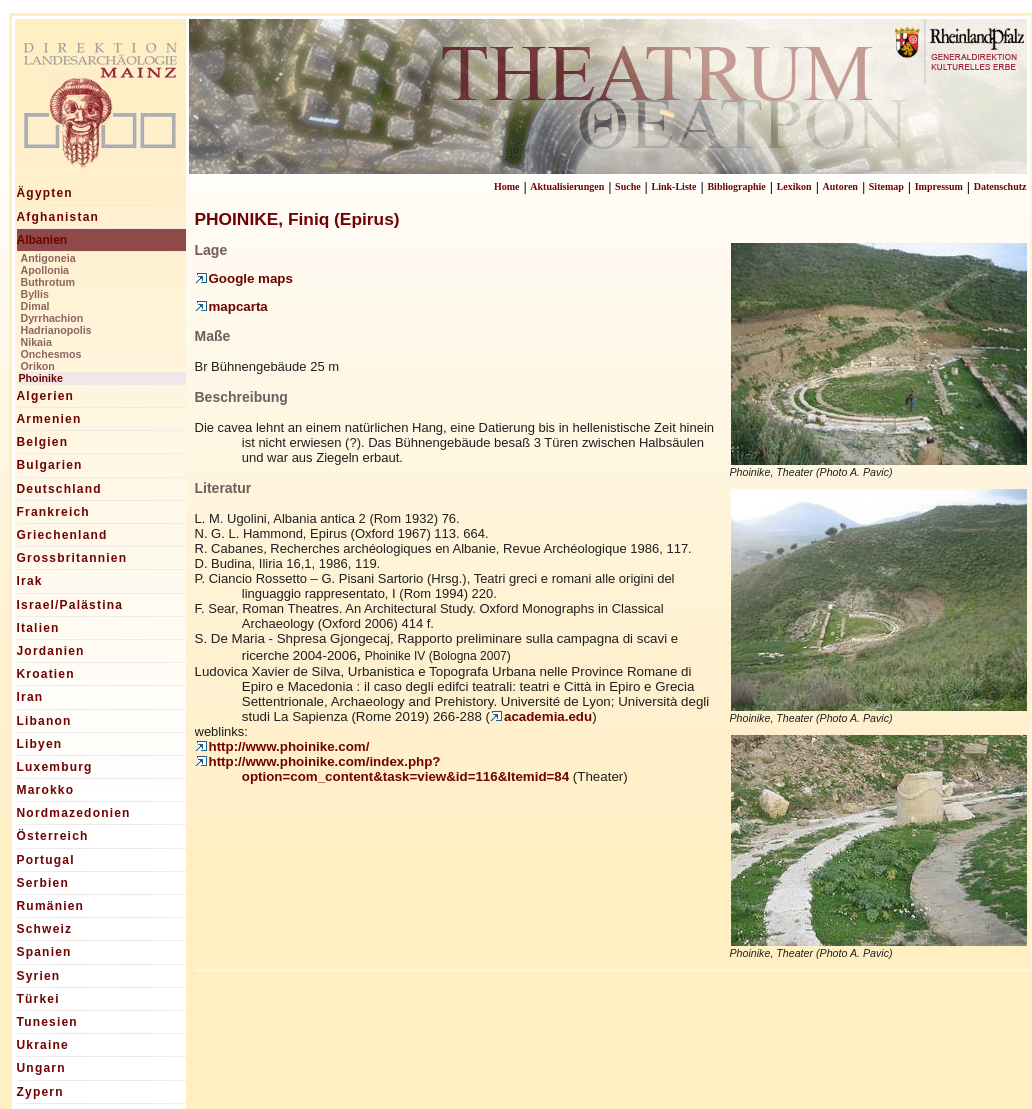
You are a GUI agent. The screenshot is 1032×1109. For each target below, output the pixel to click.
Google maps (244, 278)
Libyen (40, 744)
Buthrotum (48, 282)
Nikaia (36, 342)
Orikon (38, 366)
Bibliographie (736, 186)
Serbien (43, 883)
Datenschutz (1000, 186)
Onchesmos (51, 354)
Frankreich (53, 512)
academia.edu (541, 716)
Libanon (44, 721)
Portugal (46, 860)
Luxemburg (55, 767)
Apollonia (45, 270)
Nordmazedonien (74, 813)
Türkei (38, 999)
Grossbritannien (72, 558)
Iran (30, 697)
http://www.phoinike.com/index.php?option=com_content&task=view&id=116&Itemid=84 (382, 769)
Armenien (49, 419)
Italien (38, 628)
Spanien (44, 952)
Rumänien (51, 906)
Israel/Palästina (70, 605)
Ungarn (41, 1068)
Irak (30, 581)
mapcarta (231, 306)
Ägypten (45, 193)
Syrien (39, 976)
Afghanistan (58, 217)
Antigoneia (48, 258)
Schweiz (45, 929)
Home (507, 186)
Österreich (53, 836)
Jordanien (51, 651)
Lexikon (794, 186)
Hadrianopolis (56, 330)
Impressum (939, 186)
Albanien (42, 240)
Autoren (840, 186)
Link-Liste (674, 186)
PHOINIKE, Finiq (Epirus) (297, 219)
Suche (628, 186)
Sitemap (886, 186)
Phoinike (41, 378)
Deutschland (59, 489)
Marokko (46, 790)
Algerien (46, 396)
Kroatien (46, 674)
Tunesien (47, 1022)
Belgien (43, 442)
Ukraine (43, 1045)
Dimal (35, 306)
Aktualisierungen (567, 186)
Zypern (40, 1092)
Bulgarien (50, 465)
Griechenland (62, 535)
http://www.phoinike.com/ (282, 746)
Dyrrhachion (52, 318)
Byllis (35, 294)
